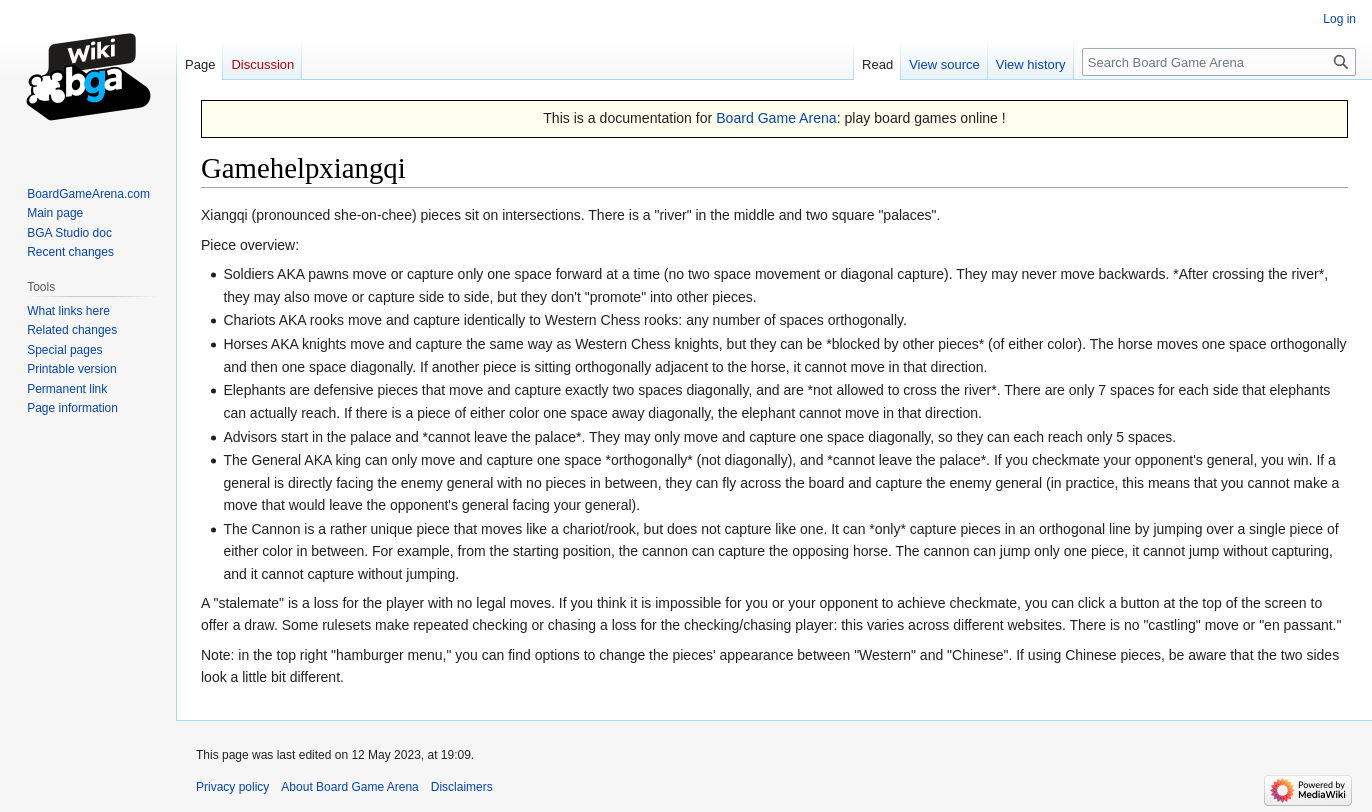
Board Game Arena (776, 118)
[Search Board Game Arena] (1219, 62)
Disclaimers (462, 787)
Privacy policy (232, 787)
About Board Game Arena (349, 787)
